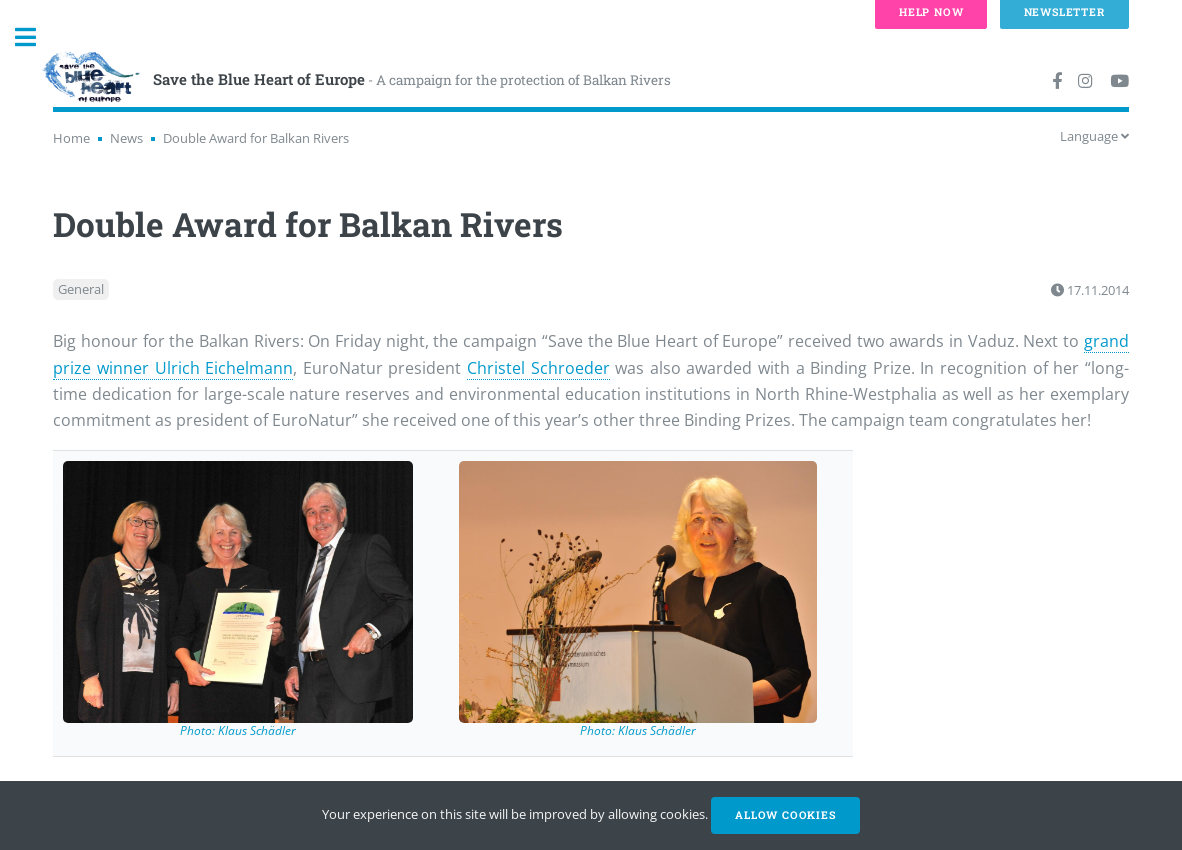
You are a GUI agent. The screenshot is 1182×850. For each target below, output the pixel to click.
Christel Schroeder (538, 368)
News (126, 138)
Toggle (36, 37)
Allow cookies (785, 815)
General (81, 290)
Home (71, 138)
